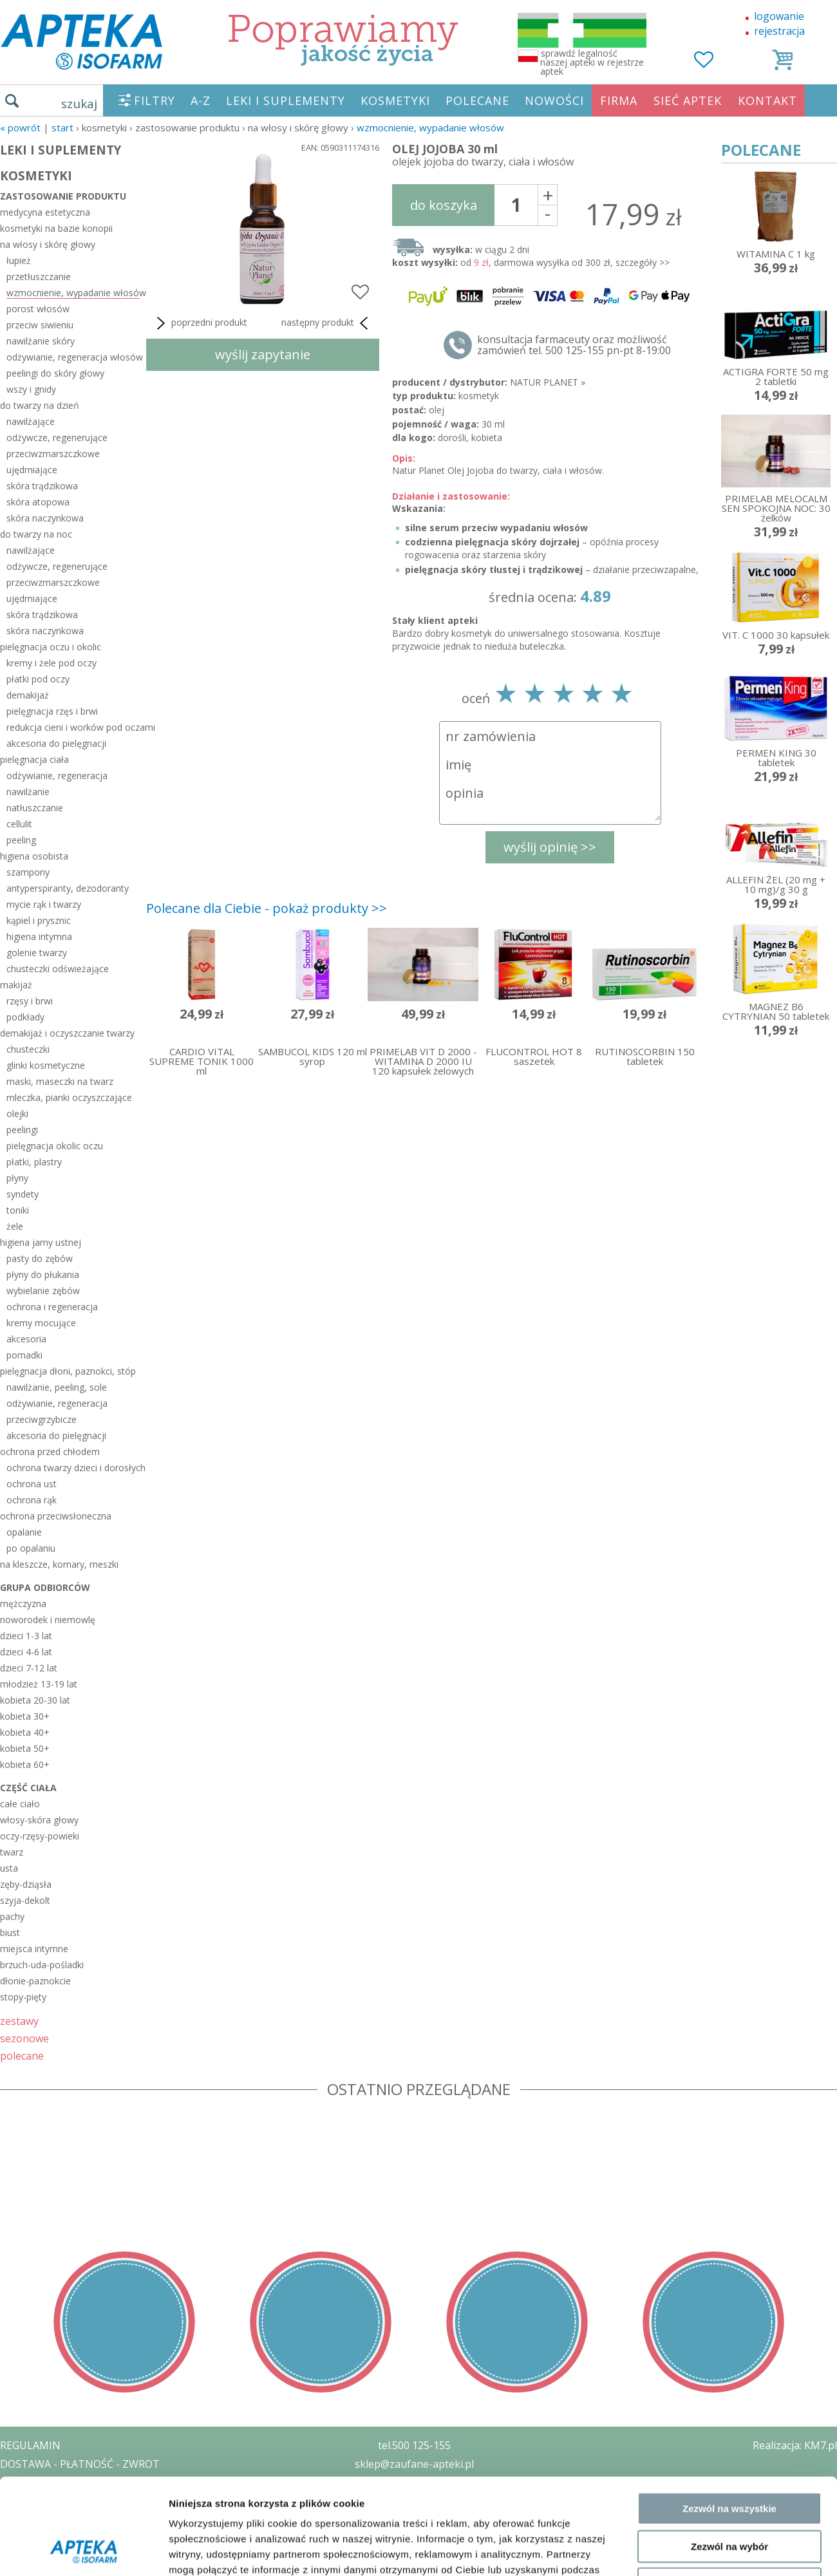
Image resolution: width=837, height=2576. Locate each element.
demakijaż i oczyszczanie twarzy (67, 1033)
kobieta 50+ (25, 1748)
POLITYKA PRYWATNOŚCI (62, 2483)
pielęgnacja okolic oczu (54, 1146)
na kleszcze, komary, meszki (59, 1564)
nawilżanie (28, 791)
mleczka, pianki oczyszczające (69, 1097)
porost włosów (38, 309)
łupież (18, 260)
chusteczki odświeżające (57, 969)
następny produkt (327, 323)
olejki (17, 1113)
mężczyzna (23, 1603)
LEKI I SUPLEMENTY (285, 100)
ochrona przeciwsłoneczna (55, 1516)
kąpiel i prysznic (38, 920)
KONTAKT (767, 100)
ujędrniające (31, 470)
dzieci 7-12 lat (28, 1668)
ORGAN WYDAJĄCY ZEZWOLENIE (79, 2519)
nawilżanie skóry (40, 341)
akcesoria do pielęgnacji (56, 743)
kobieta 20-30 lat (35, 1700)
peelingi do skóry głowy (55, 373)
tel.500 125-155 (414, 2445)
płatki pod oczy (38, 679)
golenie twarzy (36, 952)
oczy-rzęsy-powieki (39, 1836)
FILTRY (154, 100)
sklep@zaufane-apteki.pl (414, 2464)
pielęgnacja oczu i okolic (50, 647)
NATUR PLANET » (547, 382)
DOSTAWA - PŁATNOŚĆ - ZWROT (80, 2464)
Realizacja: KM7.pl (795, 2445)
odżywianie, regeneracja (57, 775)
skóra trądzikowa (42, 486)
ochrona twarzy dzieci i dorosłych (73, 1468)
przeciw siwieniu (39, 325)
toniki (17, 1210)
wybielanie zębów (43, 1290)
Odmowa (729, 2054)
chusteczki (28, 1049)
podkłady (25, 1017)
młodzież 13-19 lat (38, 1684)
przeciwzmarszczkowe (53, 453)
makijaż (16, 985)
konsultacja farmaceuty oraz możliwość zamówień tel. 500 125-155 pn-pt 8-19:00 (574, 345)
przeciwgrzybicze (41, 1419)
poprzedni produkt (200, 323)
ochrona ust (31, 1484)
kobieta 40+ (25, 1732)
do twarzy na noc (36, 534)
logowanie (779, 16)
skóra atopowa (38, 502)
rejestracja (779, 31)
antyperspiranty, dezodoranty (67, 888)
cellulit (19, 824)
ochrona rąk (31, 1500)
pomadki (24, 1355)
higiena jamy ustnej (40, 1242)
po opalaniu (30, 1548)
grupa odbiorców (45, 1587)
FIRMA (618, 100)
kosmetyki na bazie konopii (56, 228)
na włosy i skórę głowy (47, 244)
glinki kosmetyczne (45, 1065)
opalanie (24, 1532)
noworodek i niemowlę (47, 1619)
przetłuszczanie (38, 276)
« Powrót (20, 127)
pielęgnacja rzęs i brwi (52, 711)
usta (9, 1868)
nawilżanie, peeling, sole (56, 1387)
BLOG (14, 2538)
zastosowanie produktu (63, 196)
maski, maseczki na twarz (59, 1081)
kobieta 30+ (25, 1716)
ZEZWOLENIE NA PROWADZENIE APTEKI (98, 2501)
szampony (28, 872)
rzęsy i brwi (29, 1001)
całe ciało (20, 1804)
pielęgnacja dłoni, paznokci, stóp (68, 1371)
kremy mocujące (41, 1323)
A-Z (201, 100)
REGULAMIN (30, 2445)
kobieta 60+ (25, 1764)
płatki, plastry (34, 1162)
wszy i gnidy (31, 389)
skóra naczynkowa (45, 518)
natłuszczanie (34, 808)
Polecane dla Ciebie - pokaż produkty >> (266, 908)
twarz (11, 1852)
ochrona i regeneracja (52, 1307)
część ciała (28, 1788)
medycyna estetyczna (45, 212)
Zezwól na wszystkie (729, 1979)
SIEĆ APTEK (688, 100)
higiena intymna (39, 936)
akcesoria (26, 1339)
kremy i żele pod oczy (51, 663)
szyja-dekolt (25, 1900)
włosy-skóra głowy (39, 1820)
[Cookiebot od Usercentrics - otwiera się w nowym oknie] (83, 2111)
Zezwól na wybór (729, 2017)
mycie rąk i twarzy (43, 904)
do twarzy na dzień (39, 405)
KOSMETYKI (395, 100)
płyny (17, 1178)
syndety (22, 1194)
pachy (12, 1916)
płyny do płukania (42, 1274)
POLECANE (477, 100)
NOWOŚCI (554, 100)
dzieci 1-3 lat (26, 1636)
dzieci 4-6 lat (26, 1652)
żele (14, 1226)
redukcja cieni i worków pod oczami (73, 727)
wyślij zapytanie (262, 354)
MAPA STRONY (36, 2557)
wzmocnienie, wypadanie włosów (430, 127)
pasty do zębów (39, 1258)
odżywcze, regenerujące (57, 437)
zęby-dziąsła (26, 1884)
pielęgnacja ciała (34, 759)
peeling (21, 840)
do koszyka (443, 205)
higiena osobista (34, 856)
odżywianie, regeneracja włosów (73, 357)
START (62, 127)
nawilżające (30, 421)
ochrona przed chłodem (50, 1451)
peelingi (22, 1129)
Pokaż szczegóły (687, 2111)
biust (10, 1932)
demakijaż (27, 695)
